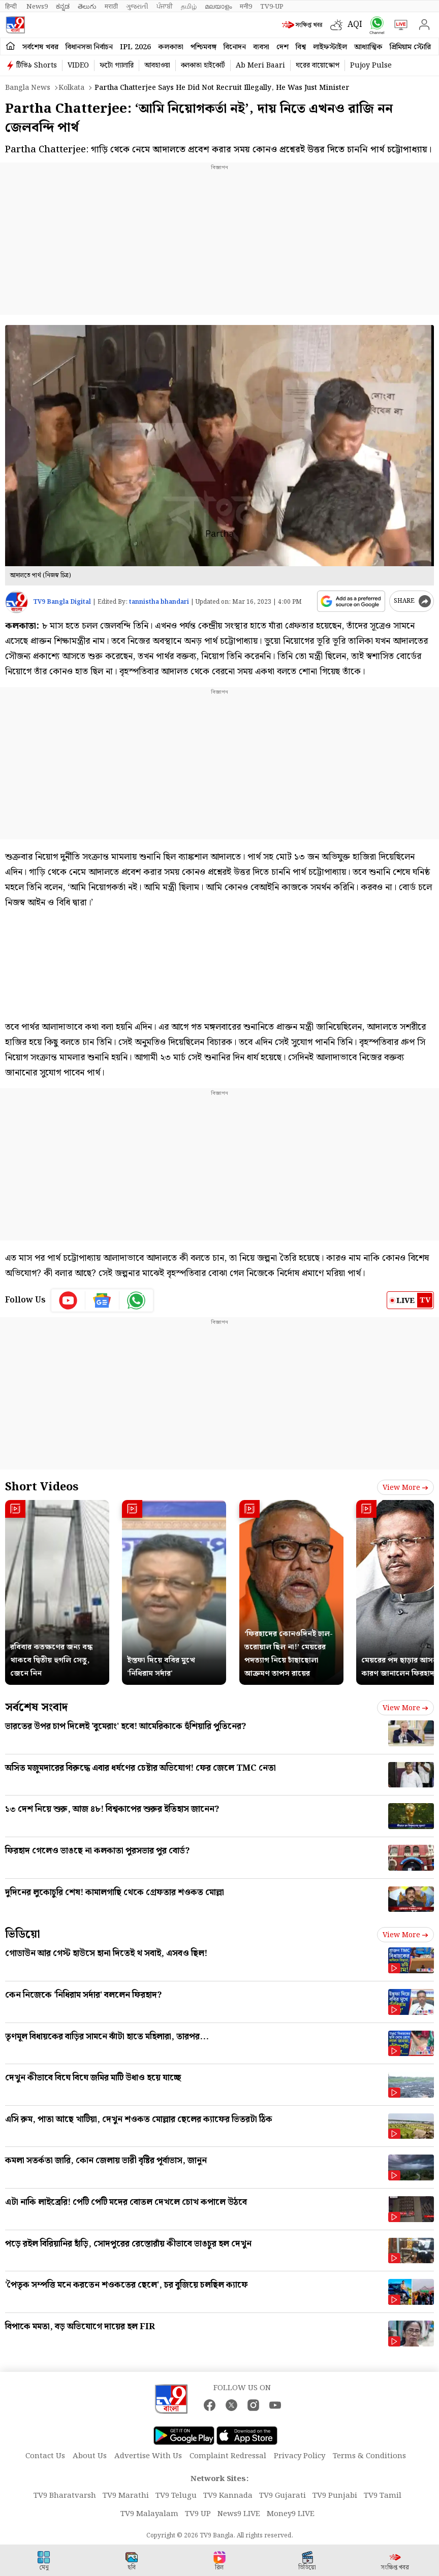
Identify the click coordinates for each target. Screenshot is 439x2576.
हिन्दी (11, 7)
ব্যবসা (261, 47)
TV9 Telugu (176, 2496)
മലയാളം (218, 7)
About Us (90, 2456)
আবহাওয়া (157, 65)
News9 (37, 7)
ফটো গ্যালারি (117, 65)
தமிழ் (189, 7)
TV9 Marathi (126, 2496)
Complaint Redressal (228, 2456)
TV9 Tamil (382, 2496)
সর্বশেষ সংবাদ (36, 1707)
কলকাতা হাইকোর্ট (203, 65)
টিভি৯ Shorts (36, 65)
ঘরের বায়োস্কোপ (317, 65)
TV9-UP (272, 7)
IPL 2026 (135, 47)
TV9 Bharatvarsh (65, 2496)
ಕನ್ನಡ (63, 7)
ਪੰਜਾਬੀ (164, 7)
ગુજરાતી (137, 7)
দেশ (282, 47)
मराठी (111, 7)
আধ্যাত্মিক (368, 47)
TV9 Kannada (228, 2496)
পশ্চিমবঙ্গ (203, 47)
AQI (355, 24)
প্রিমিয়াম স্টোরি (410, 47)
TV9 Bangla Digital (62, 602)
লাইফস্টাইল (330, 47)
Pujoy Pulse (371, 65)
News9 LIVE (238, 2514)
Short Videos (41, 1487)
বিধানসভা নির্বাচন (89, 47)
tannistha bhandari (159, 602)
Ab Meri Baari (260, 65)
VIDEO (78, 65)
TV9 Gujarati (282, 2496)
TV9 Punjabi (334, 2496)
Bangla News (27, 87)
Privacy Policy (299, 2456)
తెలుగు (87, 7)
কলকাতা (170, 47)
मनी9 (246, 7)
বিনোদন (235, 47)
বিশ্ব (301, 47)
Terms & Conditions (369, 2456)
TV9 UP (198, 2514)
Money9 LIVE (291, 2514)
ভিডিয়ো (22, 1934)
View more (405, 1487)
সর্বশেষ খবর (40, 47)
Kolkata (71, 87)
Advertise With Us (148, 2456)
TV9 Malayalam (149, 2514)
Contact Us (45, 2456)
